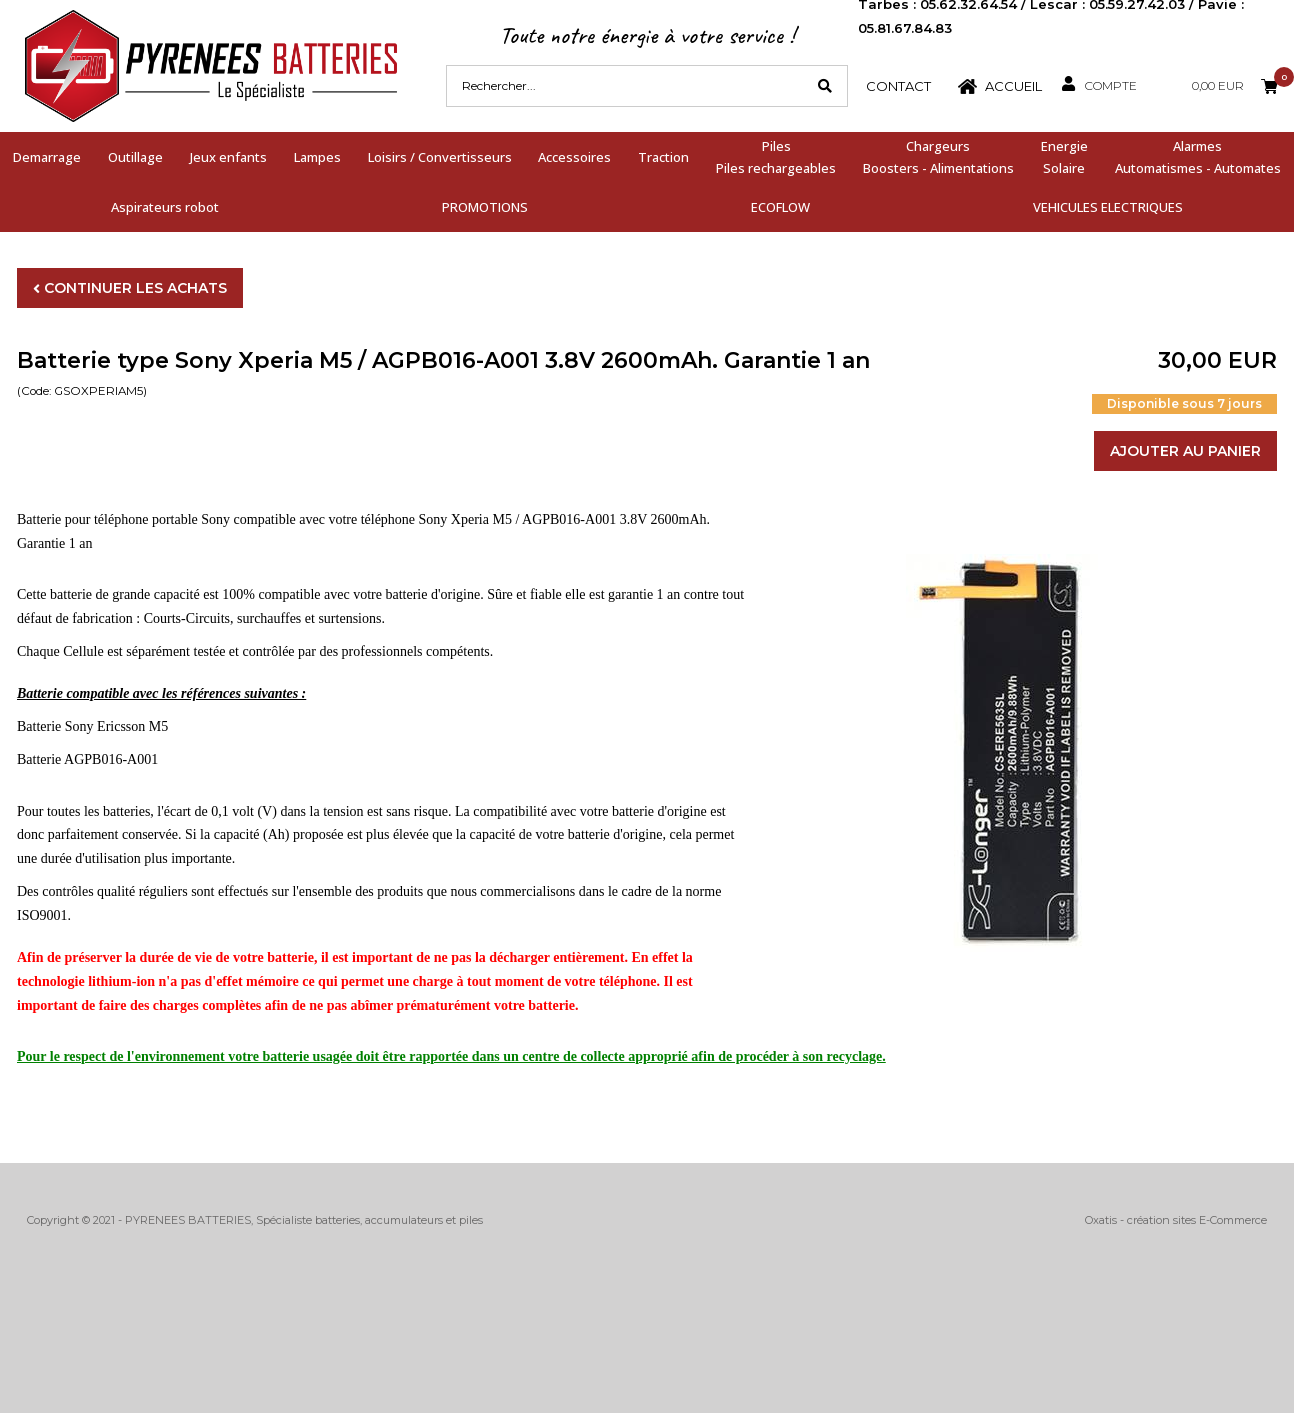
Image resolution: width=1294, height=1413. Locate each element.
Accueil (1013, 86)
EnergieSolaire (1064, 157)
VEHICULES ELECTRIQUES (1108, 207)
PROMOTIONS (485, 207)
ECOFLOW (780, 207)
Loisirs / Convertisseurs (440, 157)
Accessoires (574, 157)
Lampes (317, 157)
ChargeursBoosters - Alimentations (938, 157)
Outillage (135, 157)
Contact (898, 86)
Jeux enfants (228, 157)
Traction (663, 157)
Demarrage (47, 157)
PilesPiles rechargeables (776, 157)
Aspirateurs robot (165, 207)
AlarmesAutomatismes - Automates (1198, 157)
